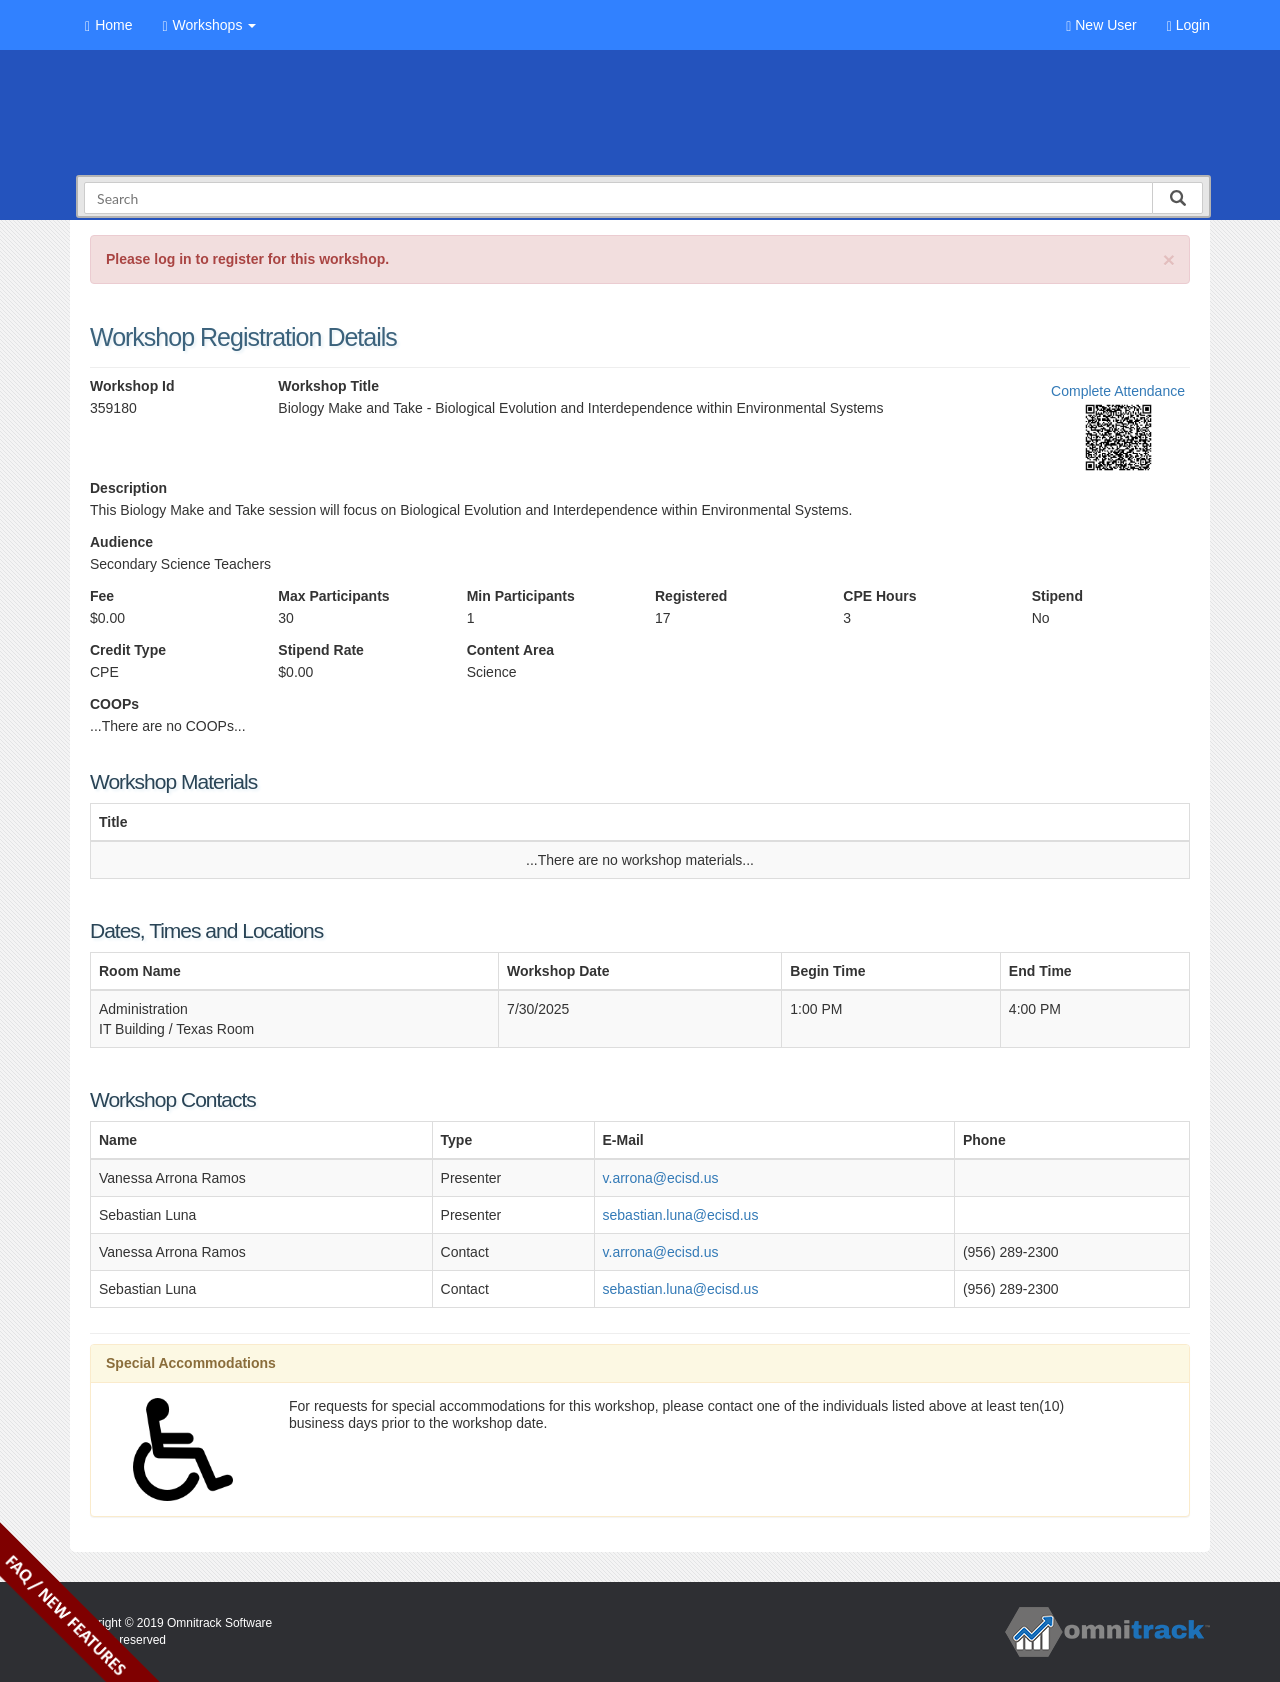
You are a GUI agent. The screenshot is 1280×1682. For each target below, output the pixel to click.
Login (1188, 25)
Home (108, 25)
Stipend (1057, 596)
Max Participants (333, 596)
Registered (691, 596)
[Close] (1169, 259)
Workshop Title (328, 386)
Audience (121, 542)
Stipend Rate (321, 650)
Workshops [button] (209, 25)
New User (1101, 25)
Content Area (510, 650)
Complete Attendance (1118, 391)
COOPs (114, 704)
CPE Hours (879, 596)
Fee (102, 596)
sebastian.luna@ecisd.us (681, 1215)
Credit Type (128, 650)
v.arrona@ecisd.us (661, 1178)
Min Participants (521, 596)
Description (128, 488)
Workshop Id (132, 386)
